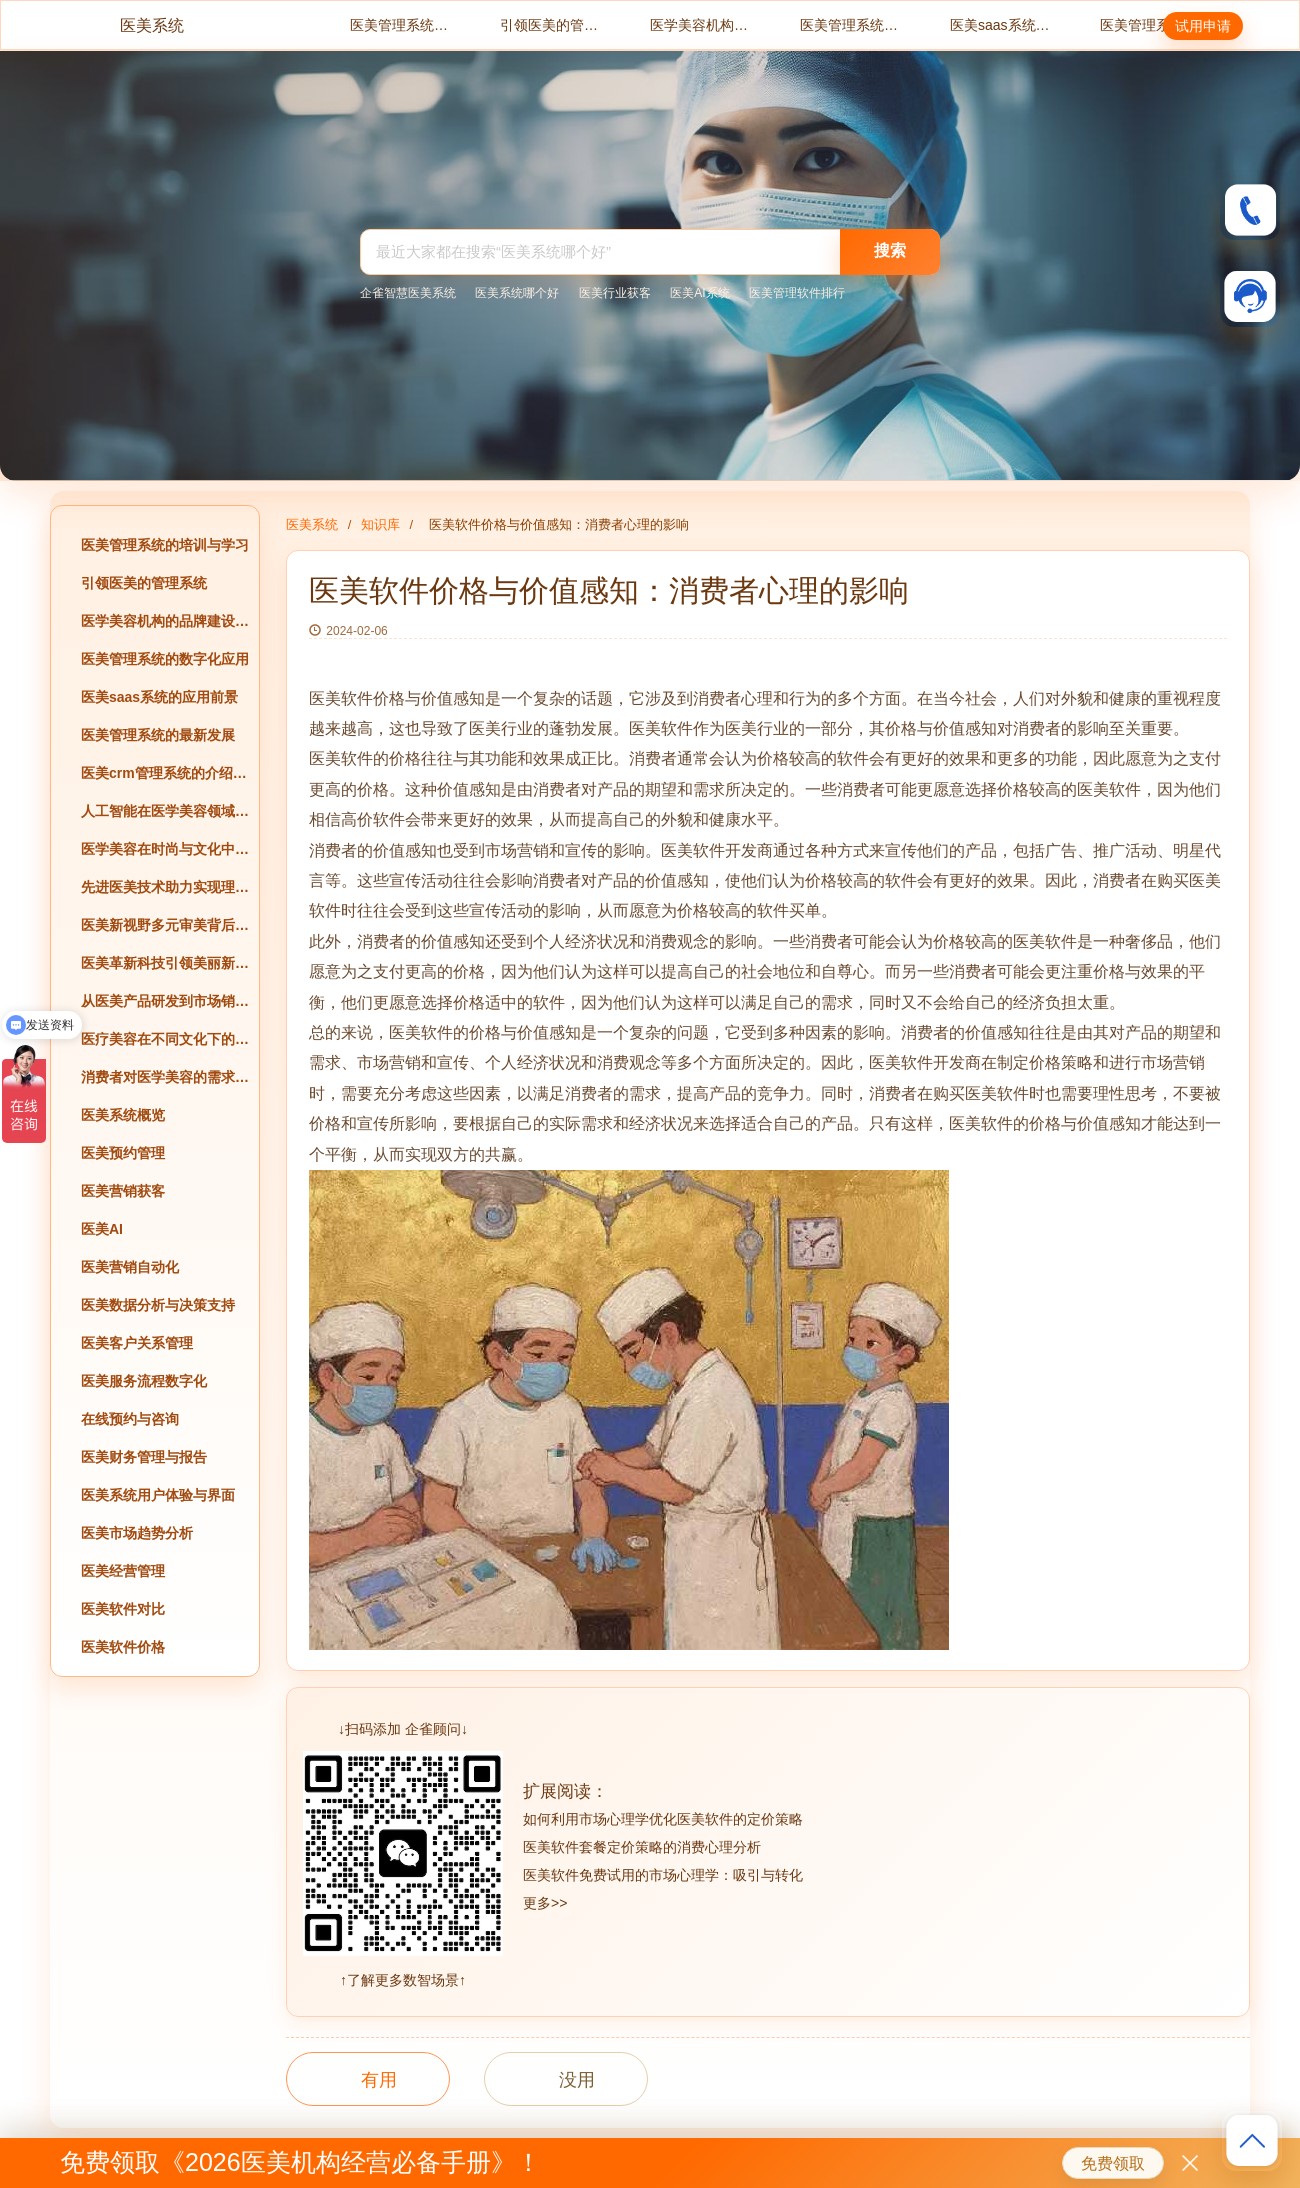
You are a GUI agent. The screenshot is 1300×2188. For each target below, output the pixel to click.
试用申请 (1203, 26)
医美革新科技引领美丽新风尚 (165, 963)
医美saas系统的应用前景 (1000, 25)
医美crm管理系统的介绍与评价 (165, 773)
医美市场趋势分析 (137, 1533)
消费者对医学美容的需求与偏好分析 (165, 1077)
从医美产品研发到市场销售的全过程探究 (165, 1001)
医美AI (102, 1229)
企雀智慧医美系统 (408, 293)
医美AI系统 (699, 293)
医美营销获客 (123, 1191)
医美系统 (152, 25)
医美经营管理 (123, 1571)
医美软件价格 (123, 1647)
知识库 (380, 524)
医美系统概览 (123, 1115)
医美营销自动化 (130, 1267)
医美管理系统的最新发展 (1150, 25)
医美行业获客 (615, 293)
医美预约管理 (123, 1153)
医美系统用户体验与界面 (158, 1495)
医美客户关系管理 (137, 1343)
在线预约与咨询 (130, 1419)
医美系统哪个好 (517, 293)
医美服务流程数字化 (144, 1381)
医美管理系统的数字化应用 (850, 25)
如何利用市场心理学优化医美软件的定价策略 (663, 1819)
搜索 (890, 250)
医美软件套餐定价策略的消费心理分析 (642, 1847)
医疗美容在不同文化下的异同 (165, 1039)
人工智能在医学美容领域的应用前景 (165, 811)
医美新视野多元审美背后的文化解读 (165, 925)
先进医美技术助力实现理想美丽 (165, 887)
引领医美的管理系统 (550, 25)
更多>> (545, 1903)
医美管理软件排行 (797, 293)
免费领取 (1113, 2163)
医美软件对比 (123, 1609)
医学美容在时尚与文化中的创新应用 (165, 849)
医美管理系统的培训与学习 (400, 25)
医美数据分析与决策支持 (158, 1305)
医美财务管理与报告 (144, 1457)
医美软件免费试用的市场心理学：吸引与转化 (663, 1875)
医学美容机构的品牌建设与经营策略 (700, 25)
